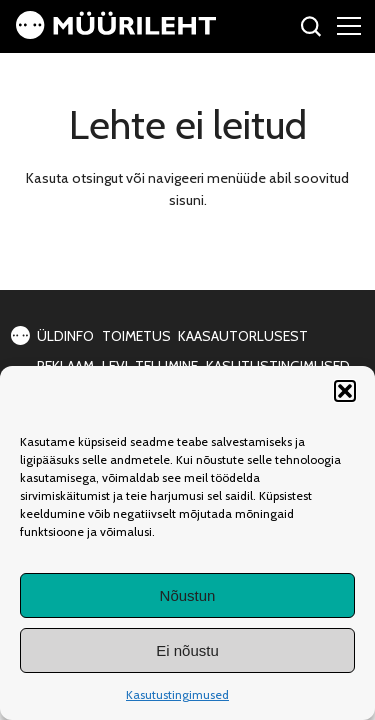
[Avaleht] (116, 34)
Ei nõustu (187, 650)
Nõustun (188, 595)
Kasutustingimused (177, 694)
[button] (345, 391)
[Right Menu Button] (349, 25)
